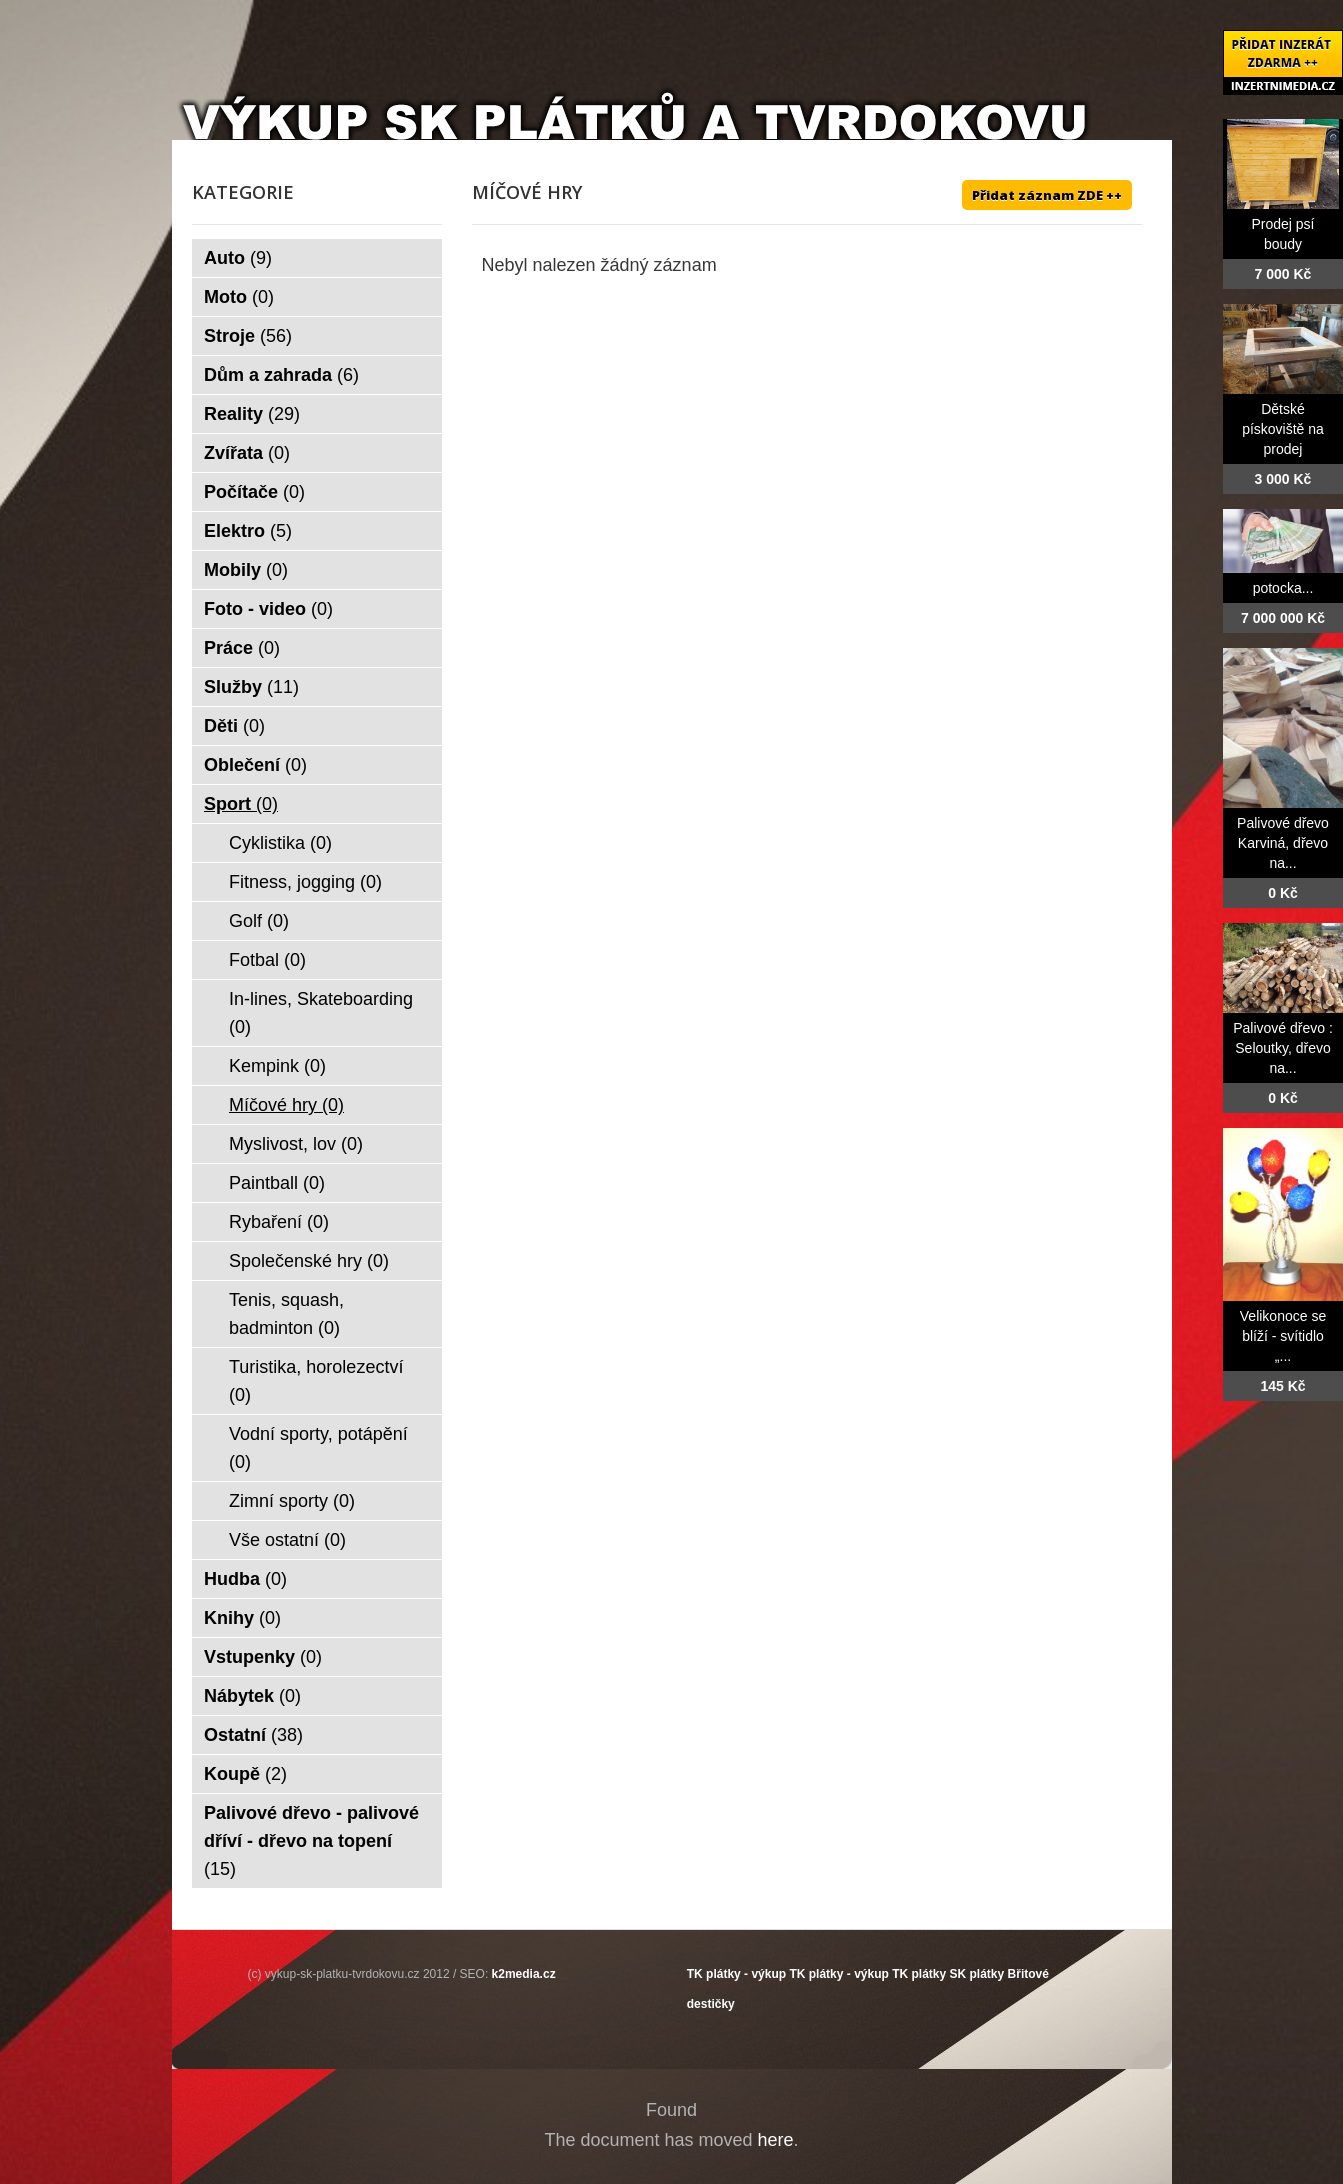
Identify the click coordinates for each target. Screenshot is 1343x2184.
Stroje (248, 336)
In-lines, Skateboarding (321, 1013)
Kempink (277, 1066)
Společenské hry (309, 1261)
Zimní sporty (292, 1501)
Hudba (245, 1579)
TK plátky (919, 1974)
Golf (259, 921)
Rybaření (279, 1222)
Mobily (246, 570)
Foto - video (268, 609)
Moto (239, 297)
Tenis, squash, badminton (286, 1314)
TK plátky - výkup (736, 1974)
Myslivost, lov (296, 1144)
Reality (252, 414)
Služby (251, 687)
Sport (241, 804)
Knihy (242, 1618)
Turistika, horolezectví (316, 1381)
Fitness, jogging (305, 882)
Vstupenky (263, 1657)
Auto (238, 258)
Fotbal (267, 960)
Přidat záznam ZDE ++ (1047, 195)
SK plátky (977, 1974)
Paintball (277, 1183)
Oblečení (255, 765)
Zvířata (247, 453)
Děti (234, 726)
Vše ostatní (287, 1540)
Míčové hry (286, 1105)
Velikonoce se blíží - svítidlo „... (1283, 1336)
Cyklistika (280, 843)
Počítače (254, 492)
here (776, 2140)
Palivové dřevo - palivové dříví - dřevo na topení (311, 1841)
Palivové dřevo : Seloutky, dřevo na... (1283, 1048)
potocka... (1283, 588)
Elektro (248, 531)
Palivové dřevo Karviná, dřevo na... (1283, 843)
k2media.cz (524, 1974)
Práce (242, 648)
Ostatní (253, 1735)
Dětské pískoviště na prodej (1283, 429)
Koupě (245, 1774)
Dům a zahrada (281, 375)
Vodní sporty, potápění (318, 1448)
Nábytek (252, 1696)
